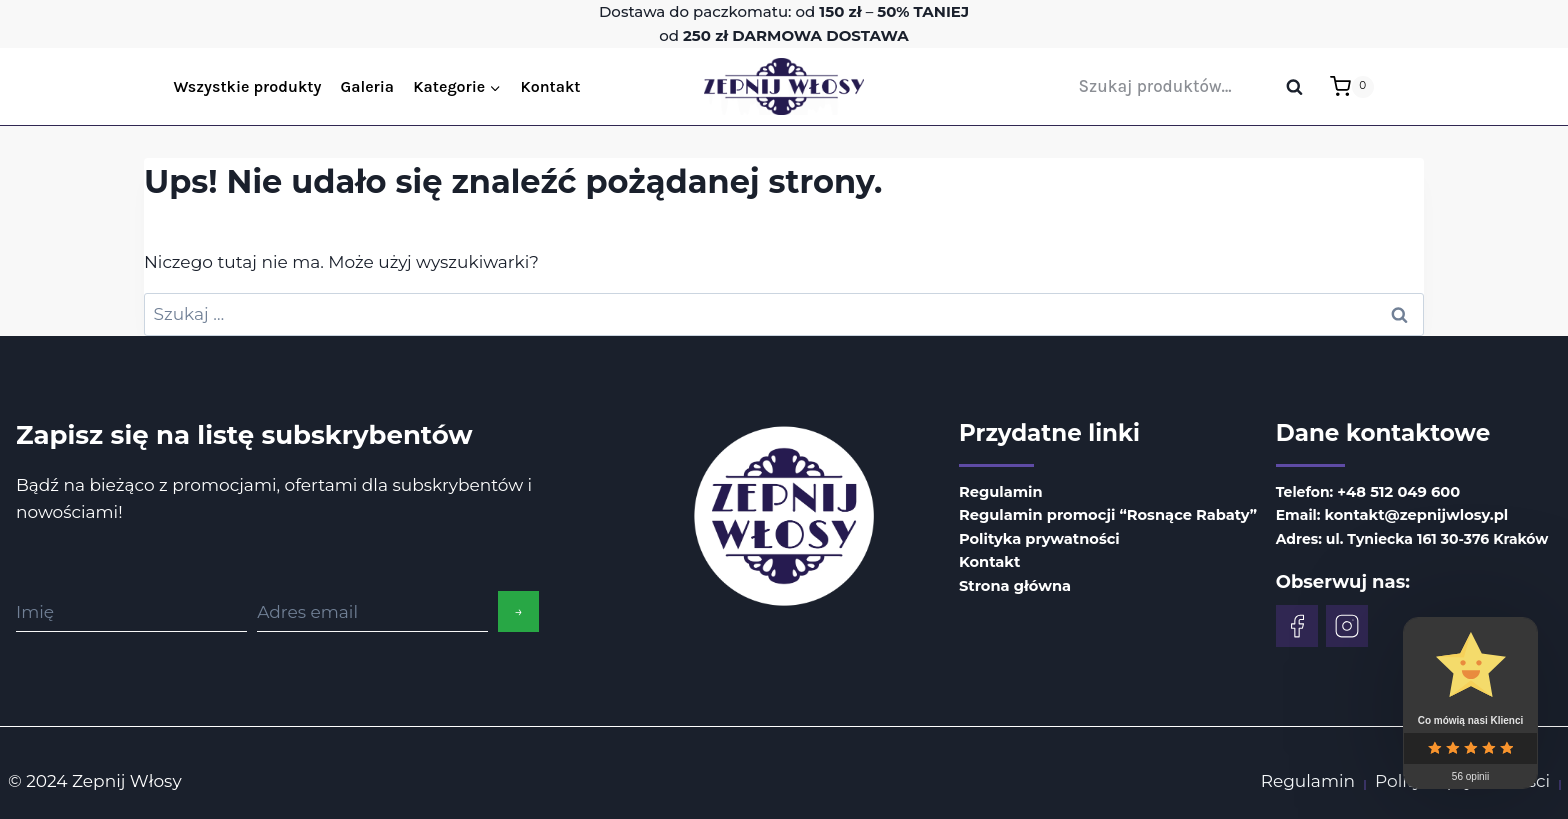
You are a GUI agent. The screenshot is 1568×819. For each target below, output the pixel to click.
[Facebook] (1290, 624)
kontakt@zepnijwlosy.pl (1406, 514)
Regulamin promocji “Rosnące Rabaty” (1101, 514)
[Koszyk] (1352, 87)
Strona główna (1012, 581)
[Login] (1394, 86)
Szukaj (1301, 88)
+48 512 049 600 (1389, 492)
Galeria (368, 86)
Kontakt (550, 86)
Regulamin (999, 492)
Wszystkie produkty (248, 86)
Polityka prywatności (1036, 537)
